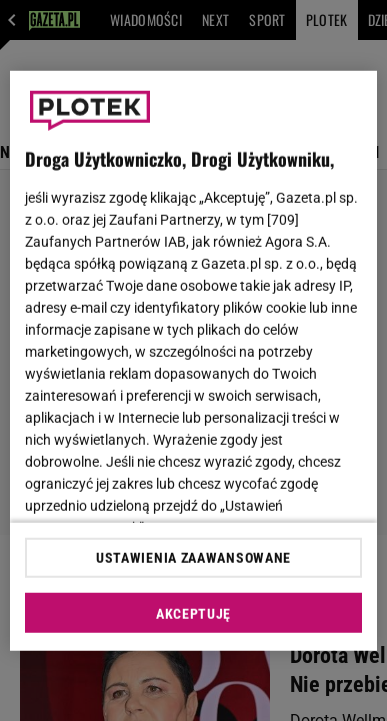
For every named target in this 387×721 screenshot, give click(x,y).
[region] (194, 360)
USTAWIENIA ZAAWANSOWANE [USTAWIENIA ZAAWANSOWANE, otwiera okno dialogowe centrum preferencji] (193, 558)
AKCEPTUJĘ (193, 614)
